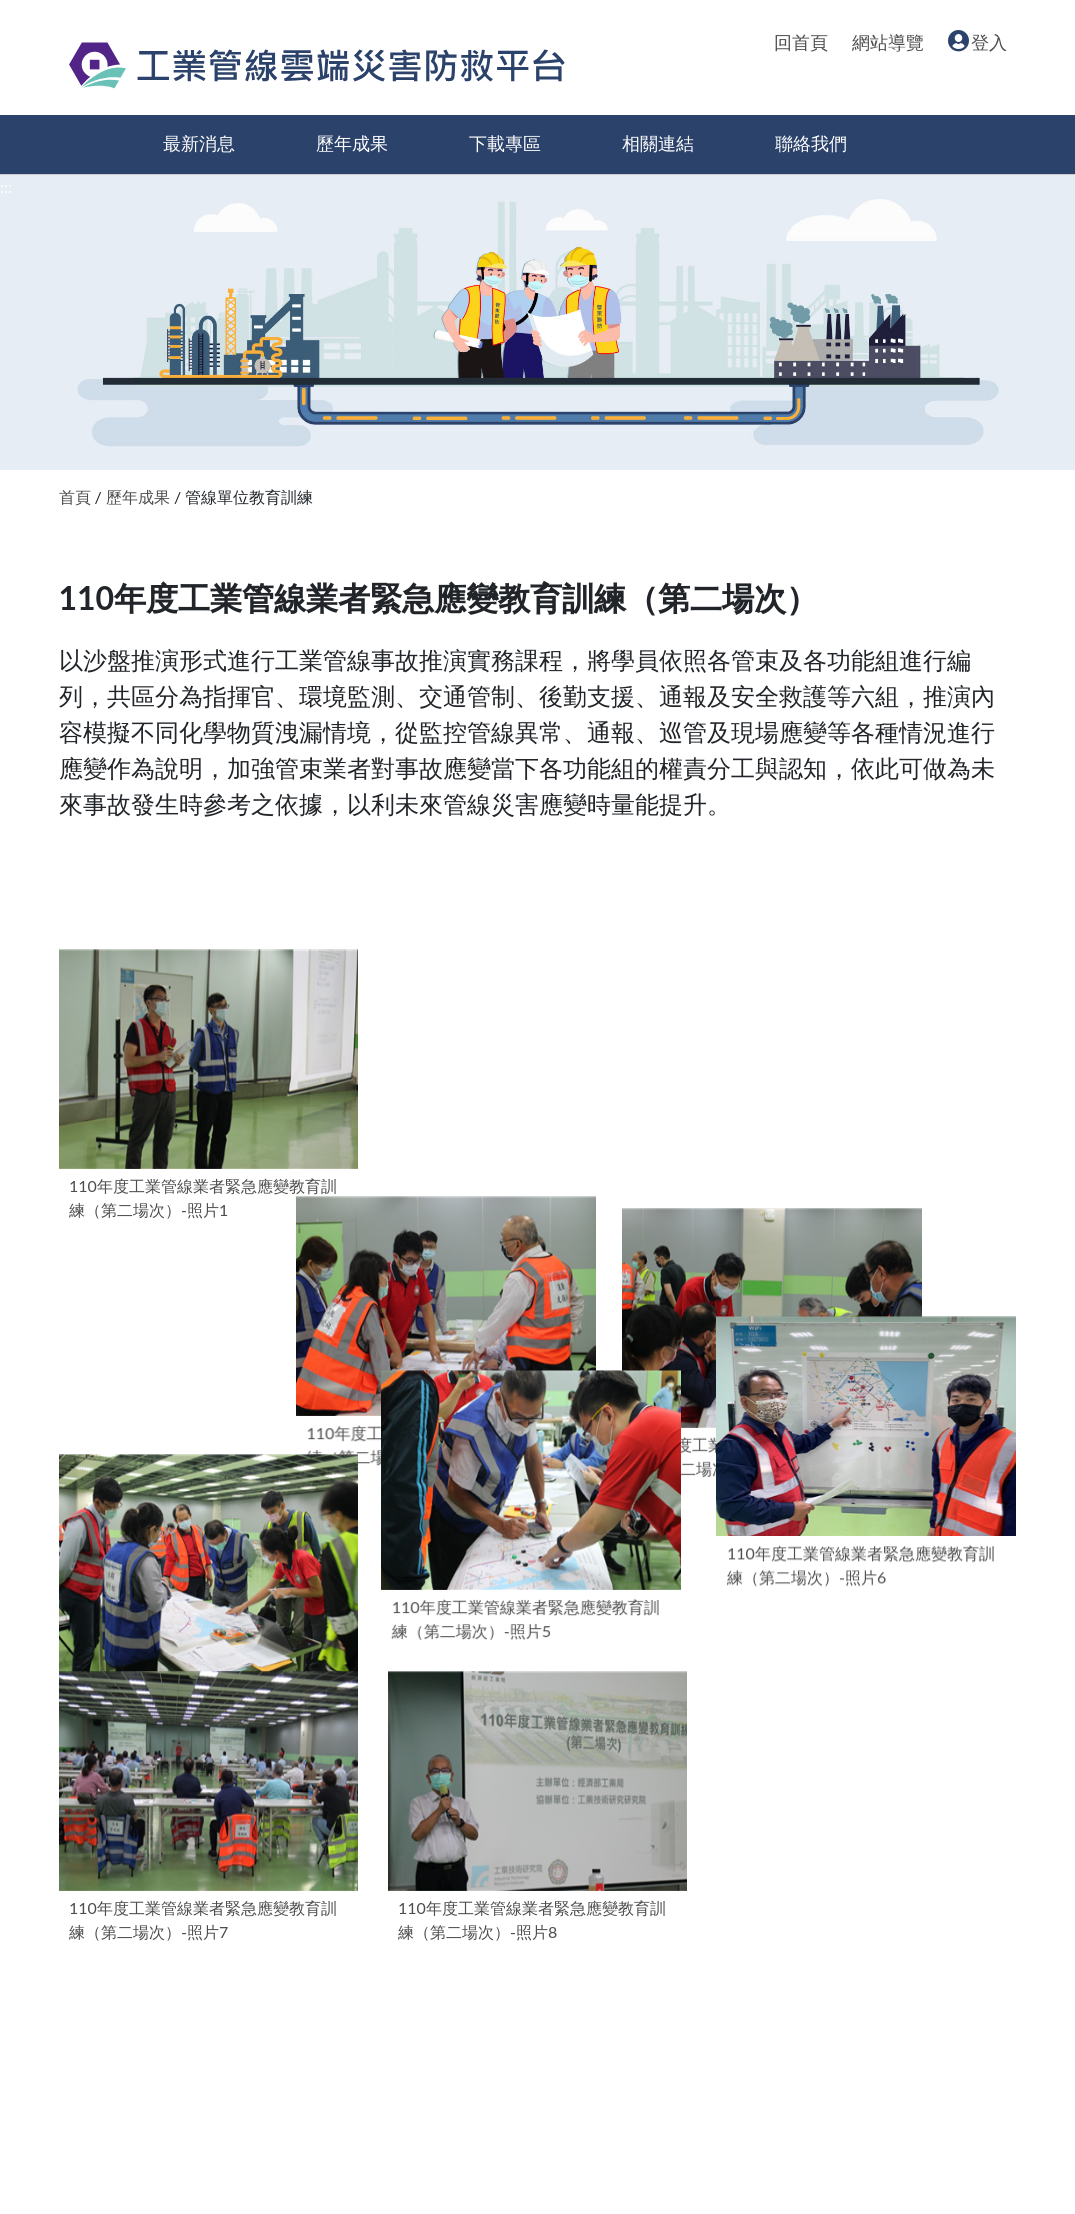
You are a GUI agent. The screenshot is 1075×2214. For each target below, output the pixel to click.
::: (6, 186)
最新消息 (199, 144)
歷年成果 (352, 144)
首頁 (75, 496)
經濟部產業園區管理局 (219, 2048)
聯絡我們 (811, 144)
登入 (977, 43)
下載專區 (505, 144)
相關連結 (658, 144)
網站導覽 (888, 43)
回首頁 (801, 43)
